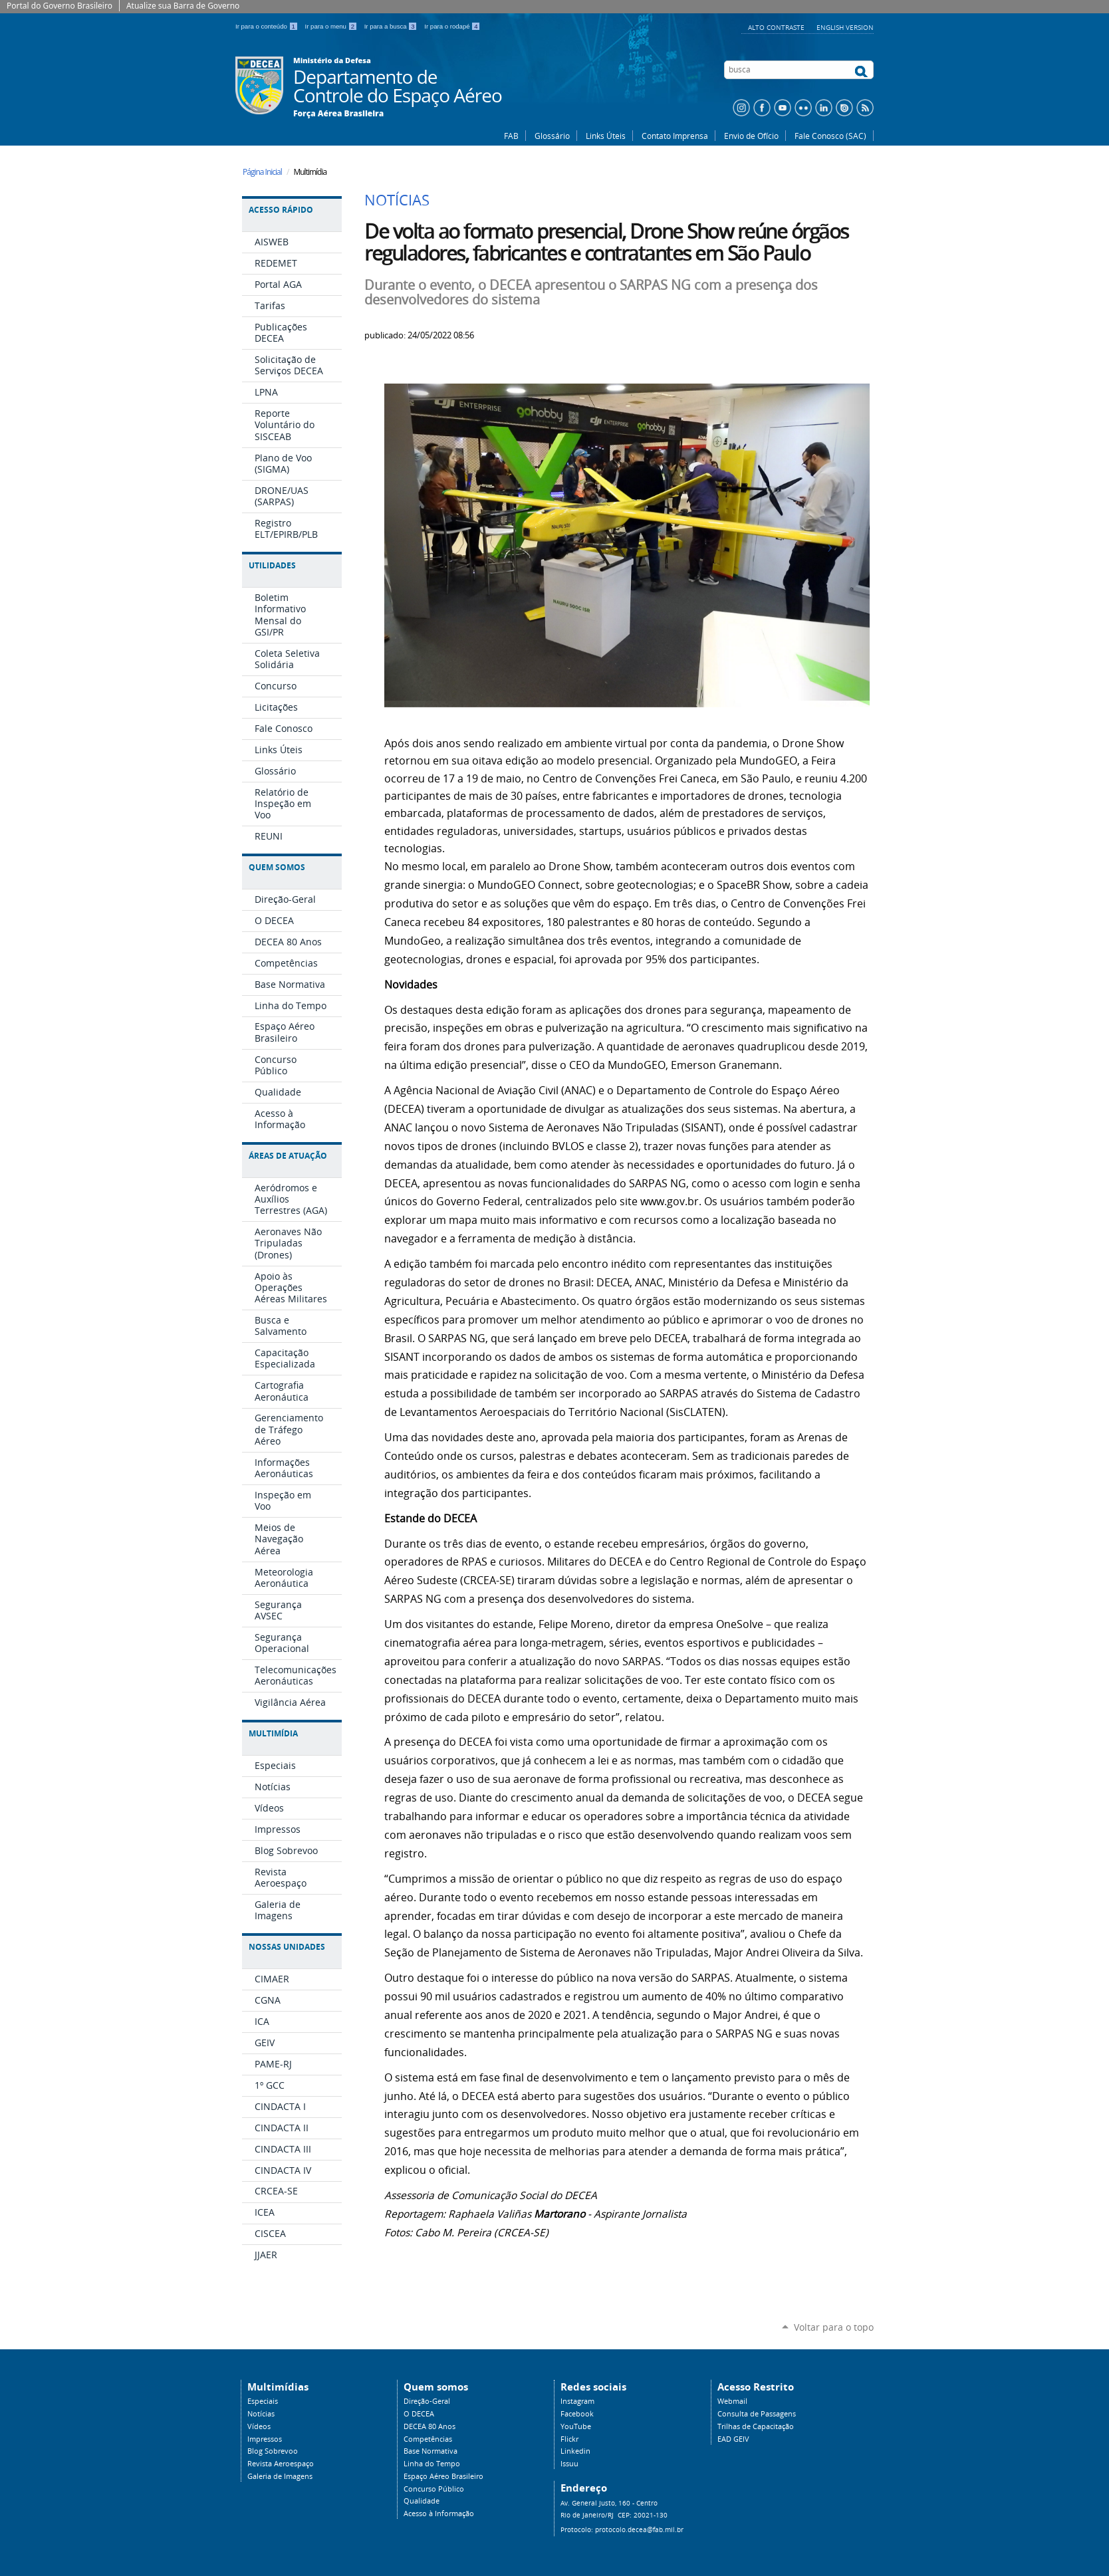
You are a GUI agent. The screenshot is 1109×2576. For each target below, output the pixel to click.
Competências (428, 2439)
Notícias (261, 2413)
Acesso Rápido (281, 209)
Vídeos (259, 2426)
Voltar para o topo (834, 2327)
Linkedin (575, 2451)
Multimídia (273, 1733)
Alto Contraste (777, 27)
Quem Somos (277, 867)
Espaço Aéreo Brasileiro (443, 2476)
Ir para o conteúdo (267, 26)
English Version (845, 27)
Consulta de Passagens (756, 2413)
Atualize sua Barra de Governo (182, 5)
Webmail (732, 2401)
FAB (511, 135)
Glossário (552, 135)
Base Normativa (430, 2451)
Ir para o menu (332, 26)
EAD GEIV (733, 2439)
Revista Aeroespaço (280, 2463)
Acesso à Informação (439, 2513)
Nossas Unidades (287, 1946)
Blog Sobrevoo (272, 2451)
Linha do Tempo (432, 2463)
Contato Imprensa (675, 135)
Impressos (264, 2439)
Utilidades (272, 565)
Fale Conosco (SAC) (830, 135)
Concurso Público (434, 2489)
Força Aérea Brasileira (338, 114)
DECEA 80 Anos (429, 2426)
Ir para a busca (392, 26)
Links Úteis (606, 135)
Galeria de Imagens (279, 2476)
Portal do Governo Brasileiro (59, 5)
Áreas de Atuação (288, 1155)
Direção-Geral (427, 2401)
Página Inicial (262, 171)
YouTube (575, 2426)
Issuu (569, 2463)
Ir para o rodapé (452, 26)
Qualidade (421, 2501)
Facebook (577, 2413)
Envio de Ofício (751, 135)
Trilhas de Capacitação (755, 2426)
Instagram (577, 2401)
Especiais (262, 2401)
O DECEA (419, 2413)
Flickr (569, 2439)
